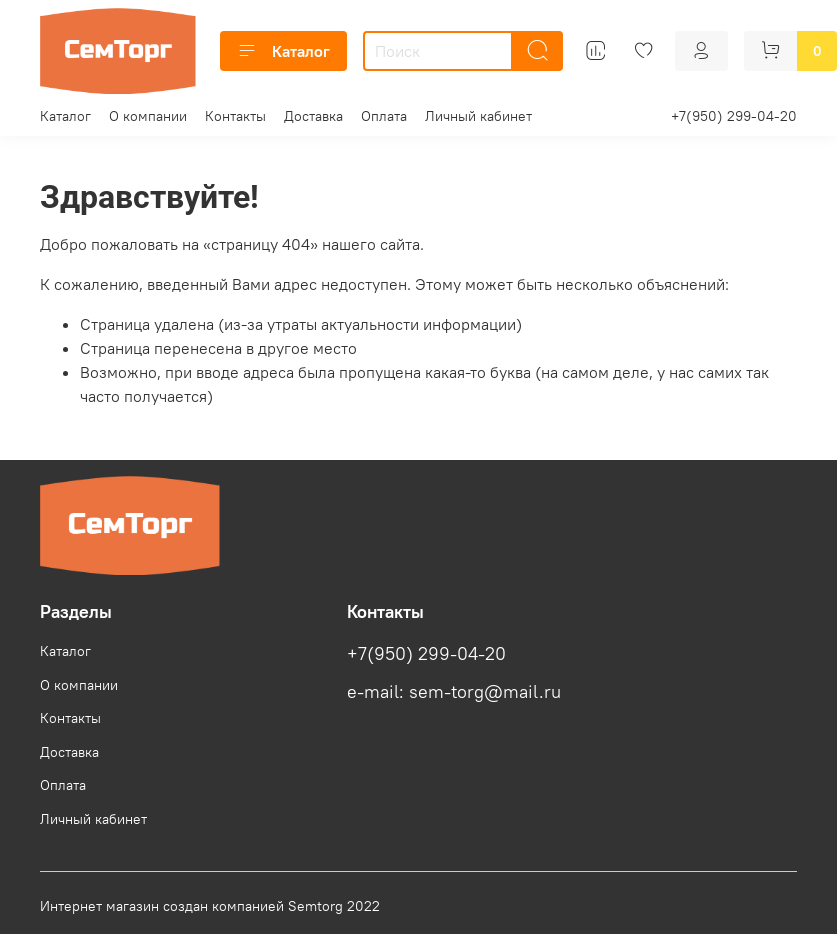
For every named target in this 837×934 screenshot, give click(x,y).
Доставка (313, 116)
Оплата (384, 116)
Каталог (283, 51)
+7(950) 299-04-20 (734, 116)
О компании (148, 116)
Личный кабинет (478, 116)
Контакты (235, 116)
